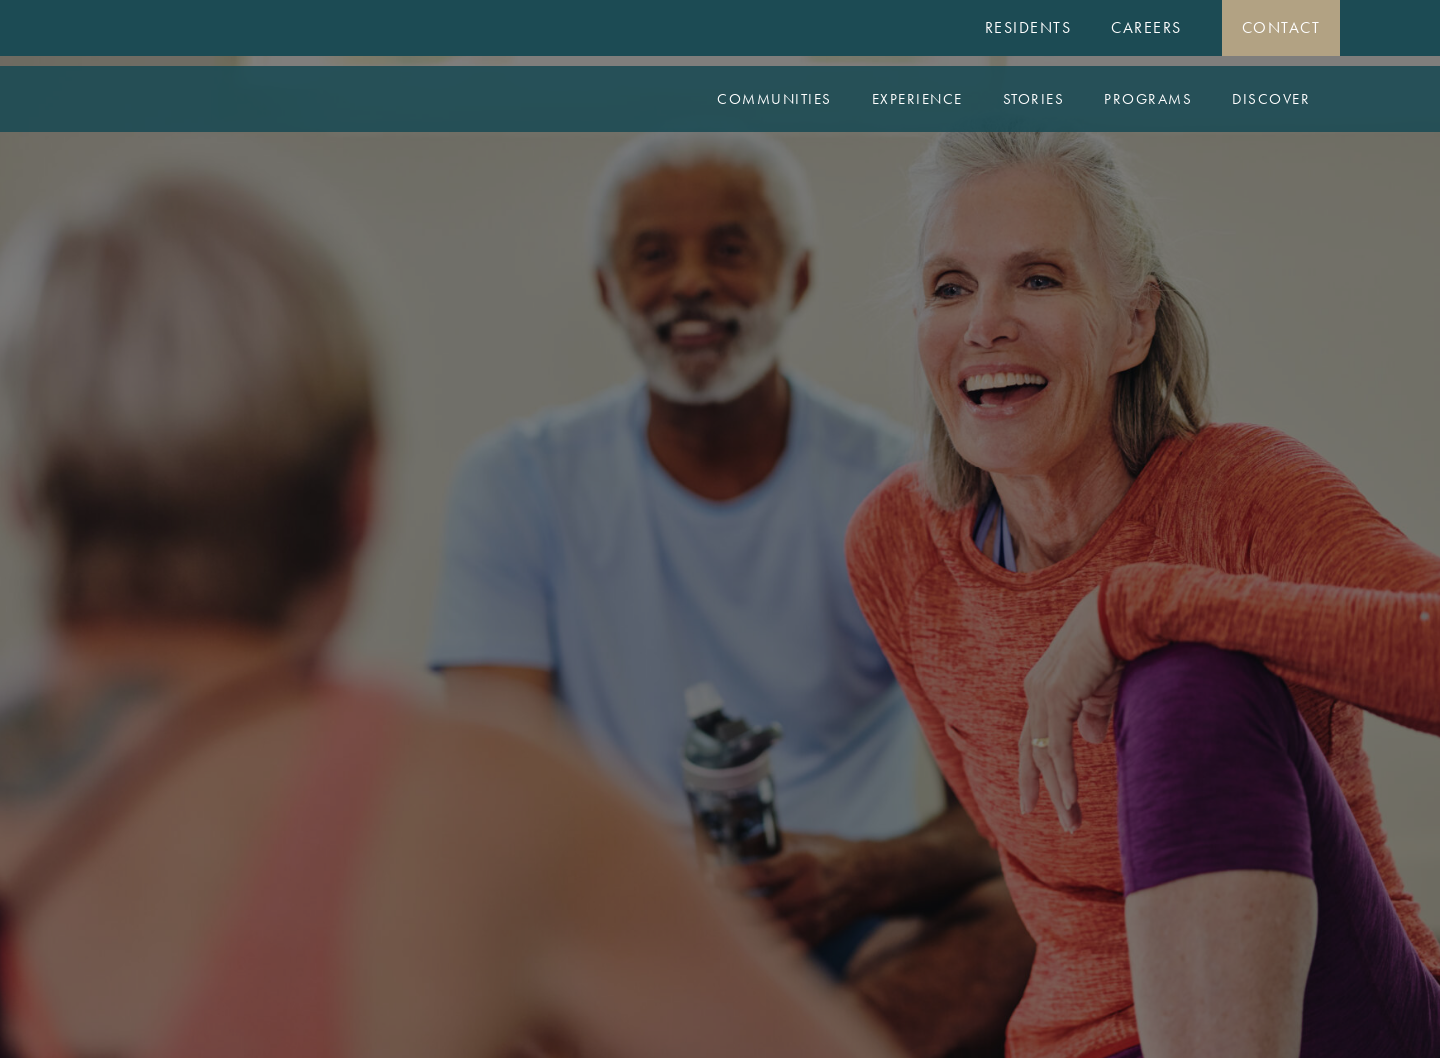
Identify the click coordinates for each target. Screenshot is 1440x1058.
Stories (1034, 99)
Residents (1028, 27)
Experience (917, 99)
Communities (774, 99)
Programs (1148, 99)
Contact (1281, 27)
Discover (1271, 99)
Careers (1146, 27)
